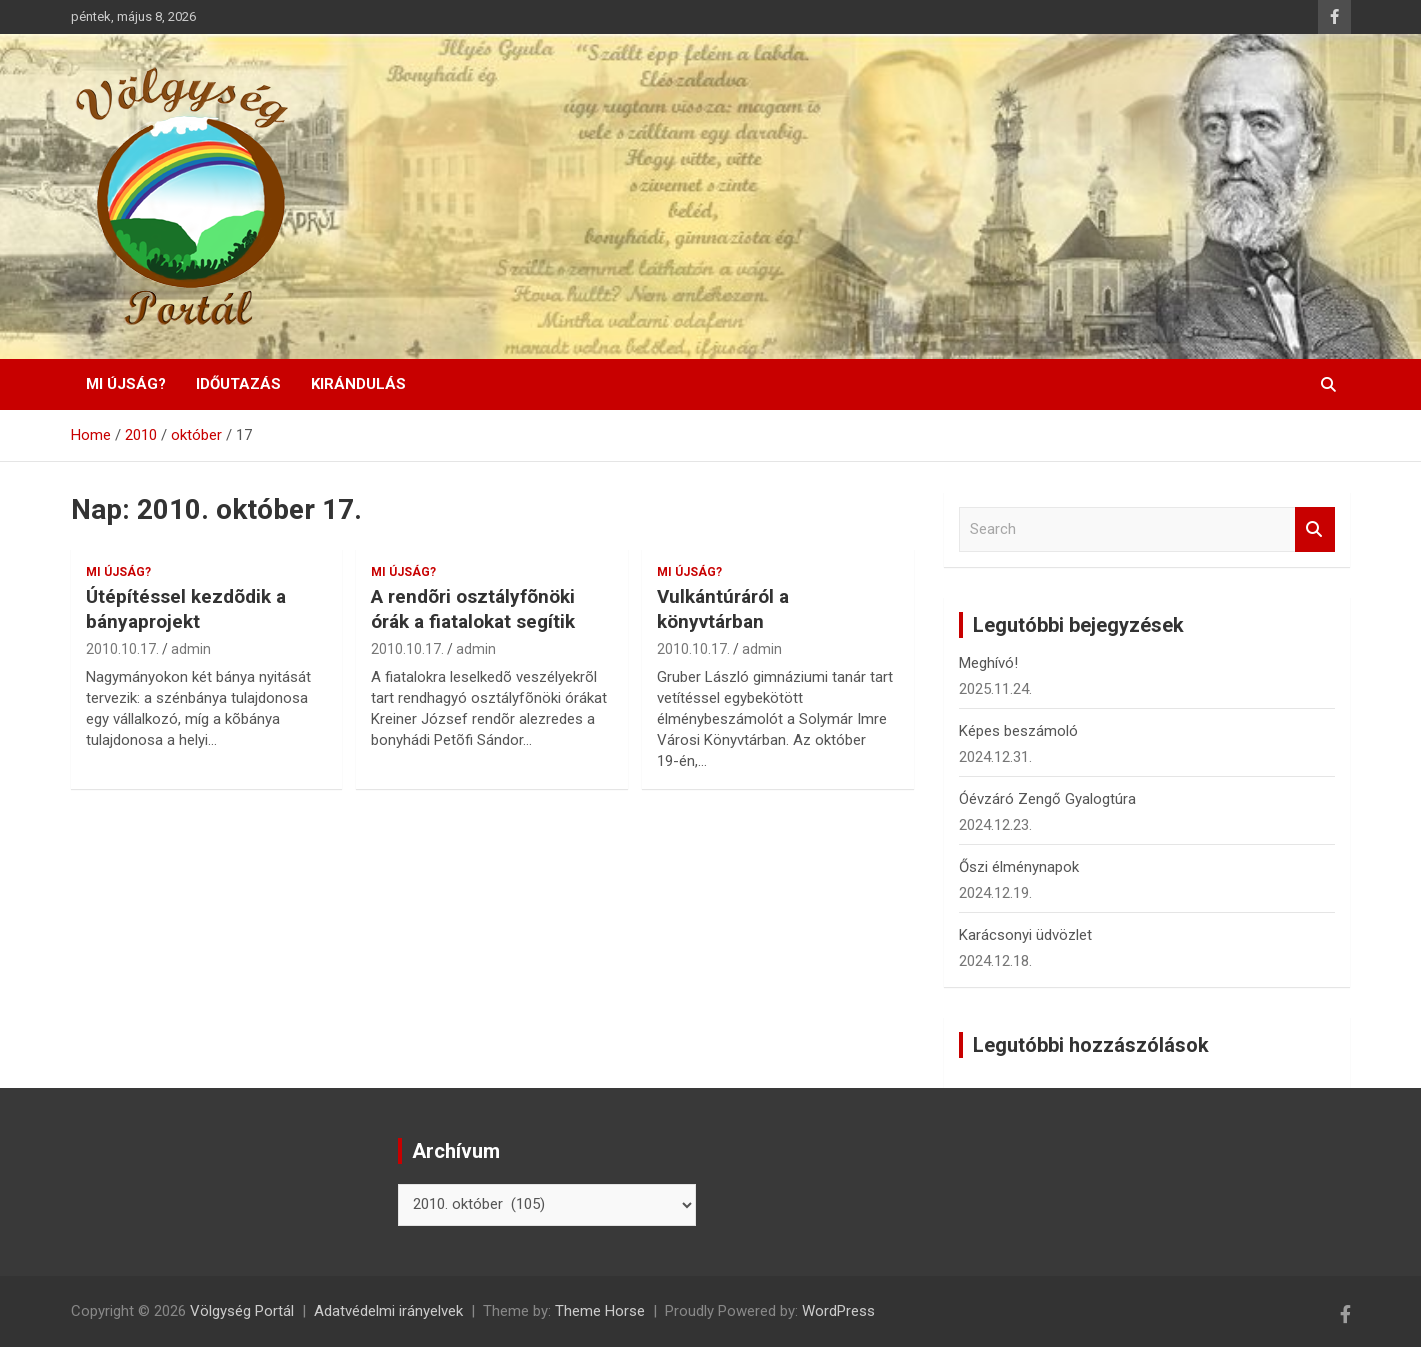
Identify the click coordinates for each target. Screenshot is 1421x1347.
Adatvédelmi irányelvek (388, 1311)
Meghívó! (988, 663)
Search (1315, 529)
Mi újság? (126, 384)
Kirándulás (358, 384)
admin (191, 649)
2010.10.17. (122, 649)
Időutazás (238, 384)
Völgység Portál (242, 1311)
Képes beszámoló (1018, 731)
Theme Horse (600, 1311)
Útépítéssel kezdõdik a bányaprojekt (186, 609)
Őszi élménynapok (1019, 867)
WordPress (838, 1311)
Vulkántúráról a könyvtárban (723, 609)
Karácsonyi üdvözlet (1025, 935)
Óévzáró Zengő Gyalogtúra (1047, 799)
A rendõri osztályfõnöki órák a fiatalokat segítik (473, 609)
